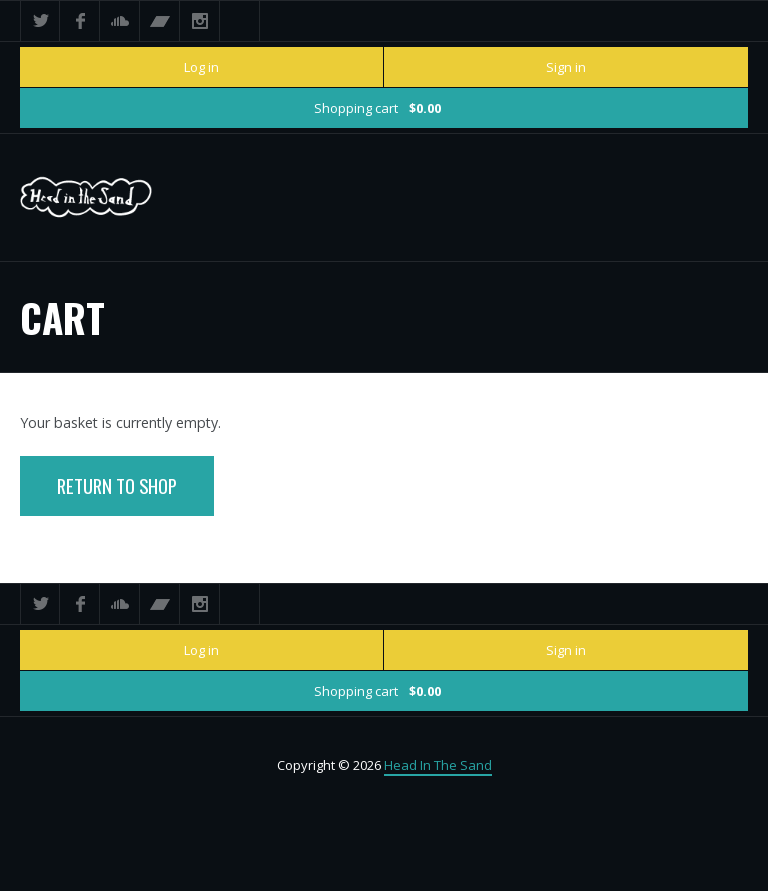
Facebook (80, 21)
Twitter (40, 21)
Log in (201, 67)
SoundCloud (120, 21)
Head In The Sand (438, 765)
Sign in (566, 67)
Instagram (200, 21)
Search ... (240, 21)
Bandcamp (160, 21)
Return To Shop (117, 485)
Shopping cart (377, 108)
